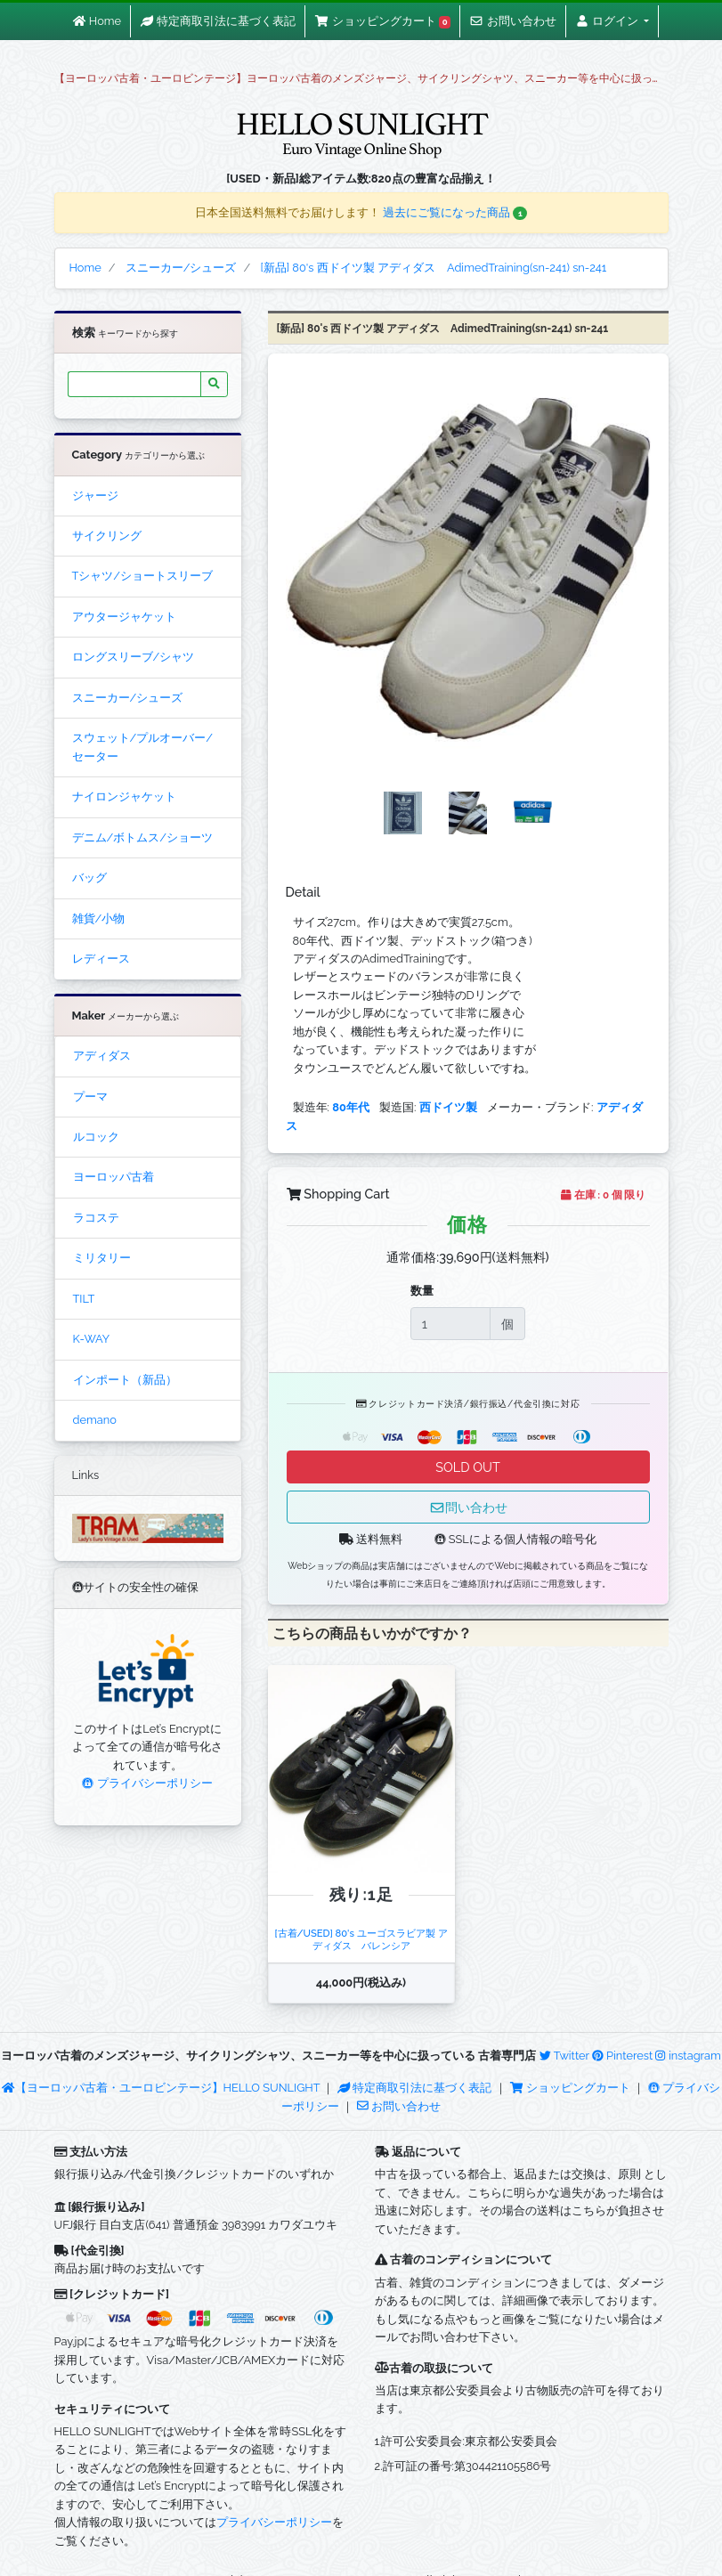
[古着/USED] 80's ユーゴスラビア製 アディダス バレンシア (360, 1939)
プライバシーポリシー (147, 1783)
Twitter (564, 2055)
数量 (422, 1290)
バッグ (89, 877)
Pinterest (622, 2055)
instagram (687, 2055)
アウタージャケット (124, 616)
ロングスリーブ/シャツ (133, 656)
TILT (84, 1298)
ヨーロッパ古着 (113, 1176)
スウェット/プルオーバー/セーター (142, 746)
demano (95, 1419)
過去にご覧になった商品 (455, 212)
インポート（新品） (125, 1379)
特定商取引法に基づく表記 (414, 2087)
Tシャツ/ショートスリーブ (143, 575)
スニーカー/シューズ (127, 697)
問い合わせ (468, 1507)
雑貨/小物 (99, 918)
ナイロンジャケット (124, 796)
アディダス (102, 1055)
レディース (101, 958)
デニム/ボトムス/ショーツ (142, 837)
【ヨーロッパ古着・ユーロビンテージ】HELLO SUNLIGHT (161, 2087)
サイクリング (107, 535)
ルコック (96, 1136)
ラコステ (96, 1217)
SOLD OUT (467, 1467)
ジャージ (95, 495)
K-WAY (91, 1338)
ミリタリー (102, 1257)
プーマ (90, 1096)
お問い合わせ (399, 2106)
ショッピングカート (571, 2087)
